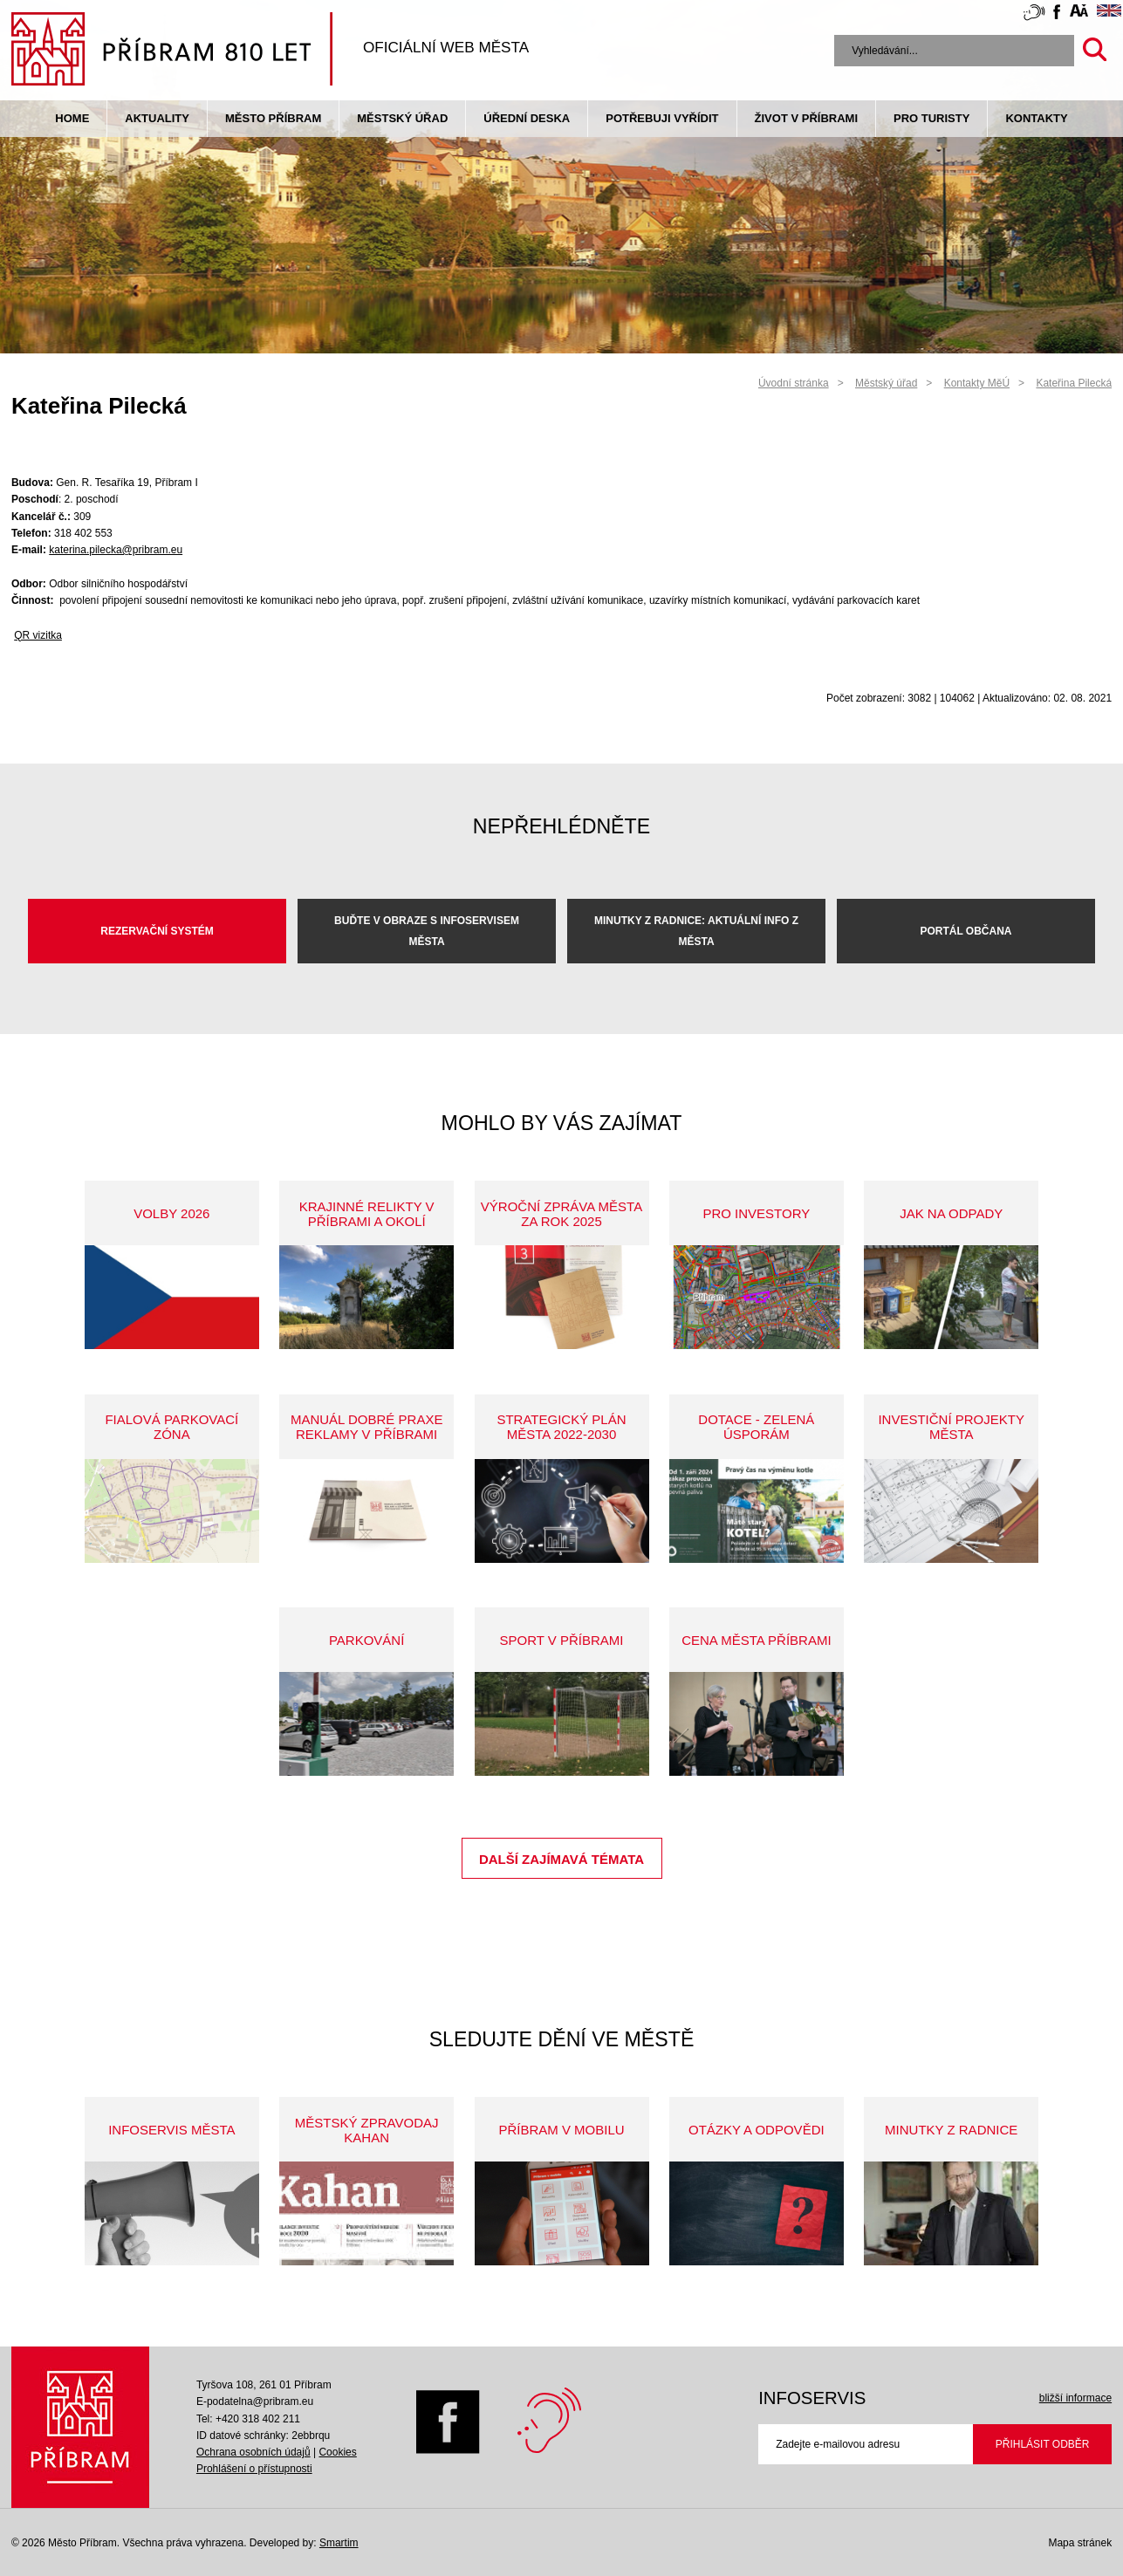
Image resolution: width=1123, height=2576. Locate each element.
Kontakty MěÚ (977, 383)
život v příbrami (806, 118)
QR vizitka (38, 635)
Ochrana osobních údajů (253, 2452)
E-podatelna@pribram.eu (254, 2401)
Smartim (339, 2543)
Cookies (337, 2452)
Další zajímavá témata (561, 1859)
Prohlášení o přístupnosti (254, 2469)
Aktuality (157, 118)
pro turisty (931, 118)
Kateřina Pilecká (1074, 383)
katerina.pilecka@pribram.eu (115, 550)
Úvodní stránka (793, 383)
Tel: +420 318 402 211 (248, 2419)
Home (72, 118)
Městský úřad (402, 118)
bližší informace (1075, 2398)
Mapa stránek (1080, 2543)
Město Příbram (273, 118)
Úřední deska (526, 118)
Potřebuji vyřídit (662, 118)
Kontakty (1036, 118)
